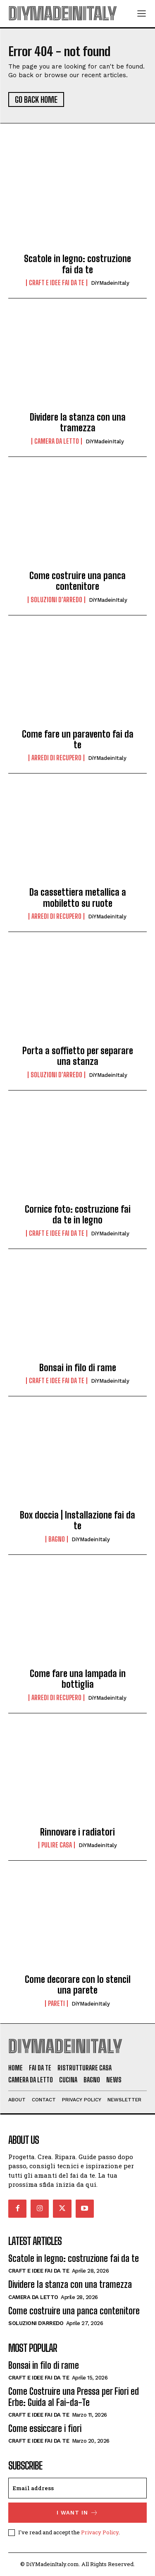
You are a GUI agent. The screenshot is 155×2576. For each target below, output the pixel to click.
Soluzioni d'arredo (56, 599)
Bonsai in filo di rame (77, 1367)
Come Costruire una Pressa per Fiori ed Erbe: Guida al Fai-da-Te (73, 2397)
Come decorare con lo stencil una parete (78, 1985)
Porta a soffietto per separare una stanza (77, 1056)
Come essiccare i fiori (44, 2428)
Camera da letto (56, 441)
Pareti (56, 2003)
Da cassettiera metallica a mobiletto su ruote (77, 897)
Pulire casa (56, 1845)
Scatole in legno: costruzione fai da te (77, 264)
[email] (77, 2488)
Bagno (56, 1539)
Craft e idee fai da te (56, 282)
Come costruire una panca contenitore (77, 581)
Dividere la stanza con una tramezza (78, 422)
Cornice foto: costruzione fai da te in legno (78, 1214)
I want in (77, 2513)
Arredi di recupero (56, 758)
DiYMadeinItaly (110, 283)
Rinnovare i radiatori (77, 1832)
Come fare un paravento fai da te (78, 739)
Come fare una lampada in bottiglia (78, 1679)
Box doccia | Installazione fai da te (77, 1520)
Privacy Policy (100, 2532)
